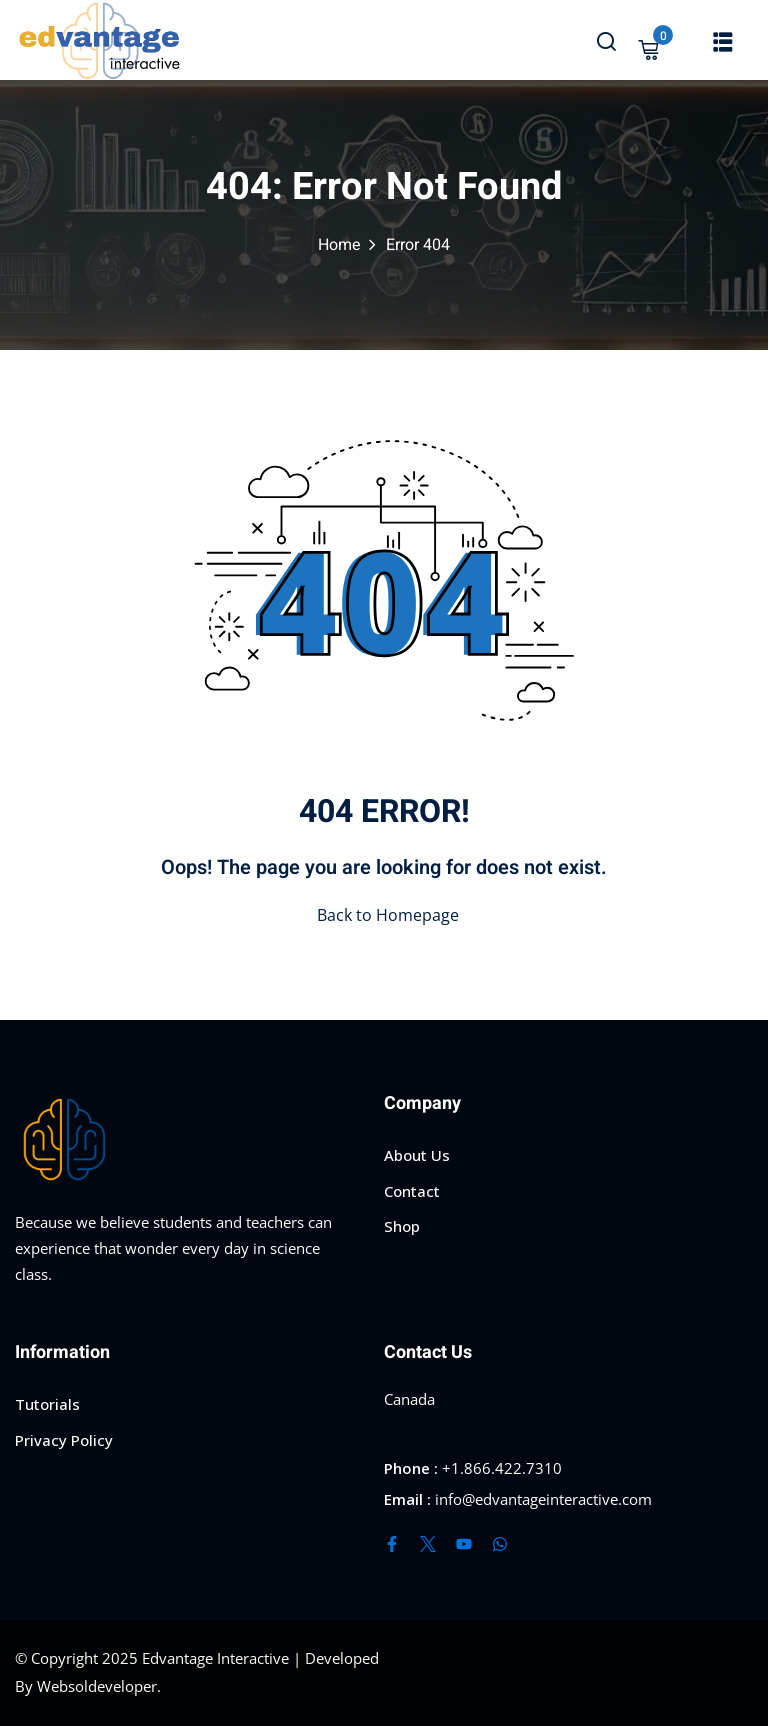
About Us (417, 1155)
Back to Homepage (384, 915)
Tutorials (47, 1404)
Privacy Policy (64, 1440)
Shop (402, 1226)
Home (339, 245)
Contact (412, 1191)
